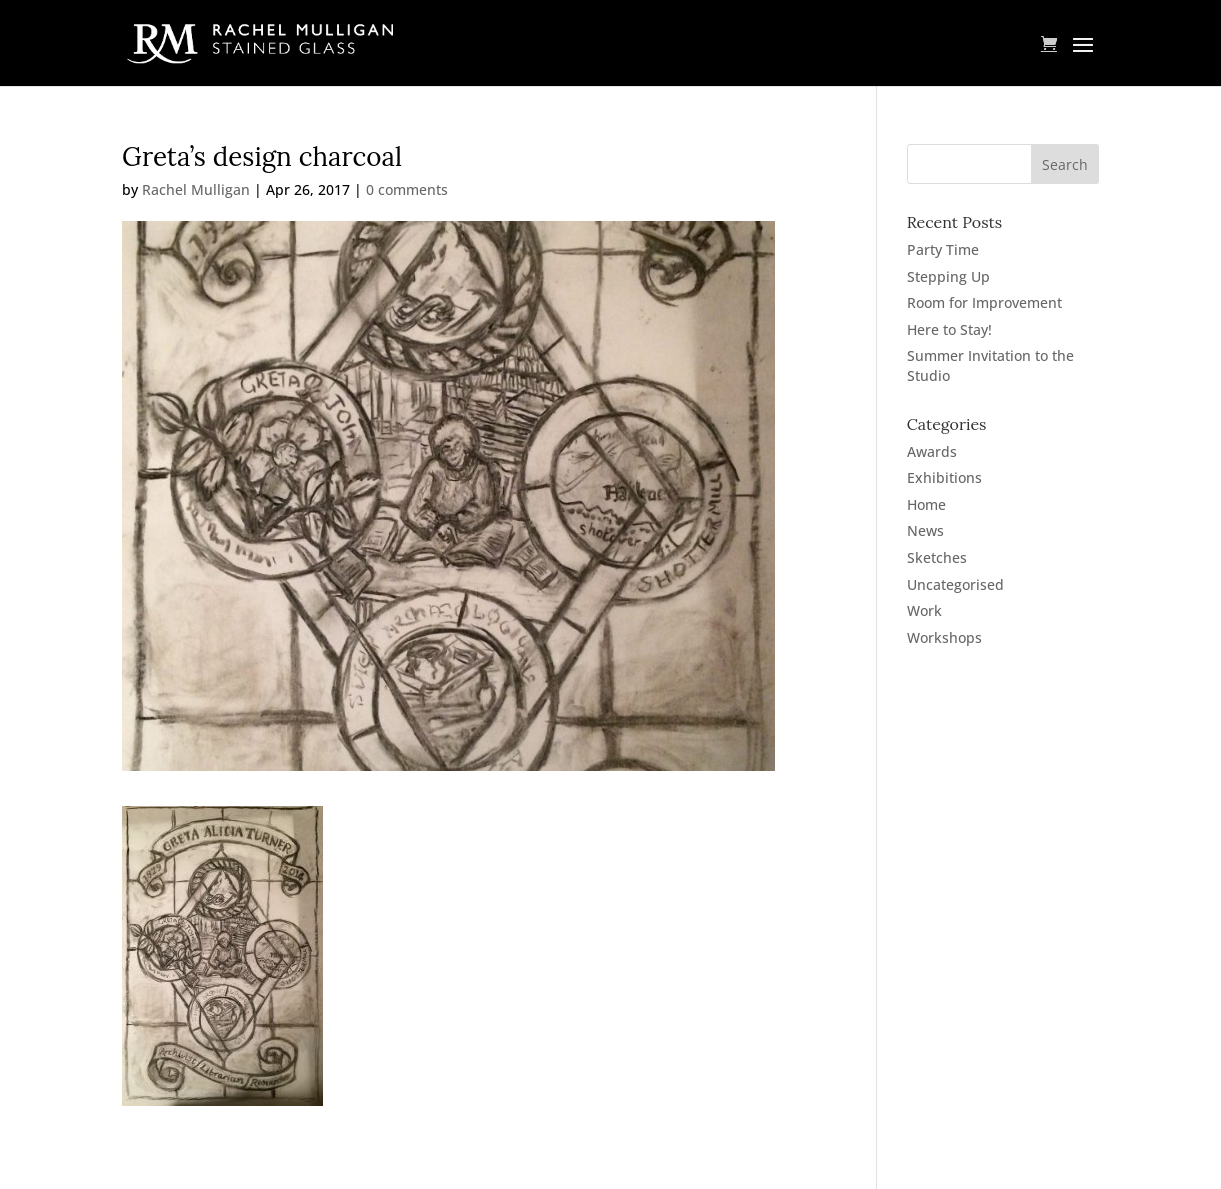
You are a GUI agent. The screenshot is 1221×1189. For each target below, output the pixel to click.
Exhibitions (944, 477)
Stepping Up (948, 276)
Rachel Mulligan (196, 189)
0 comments (407, 189)
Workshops (944, 637)
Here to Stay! (949, 329)
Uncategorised (955, 584)
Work (924, 610)
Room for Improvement (984, 302)
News (925, 530)
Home (926, 504)
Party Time (943, 249)
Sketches (937, 557)
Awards (932, 451)
